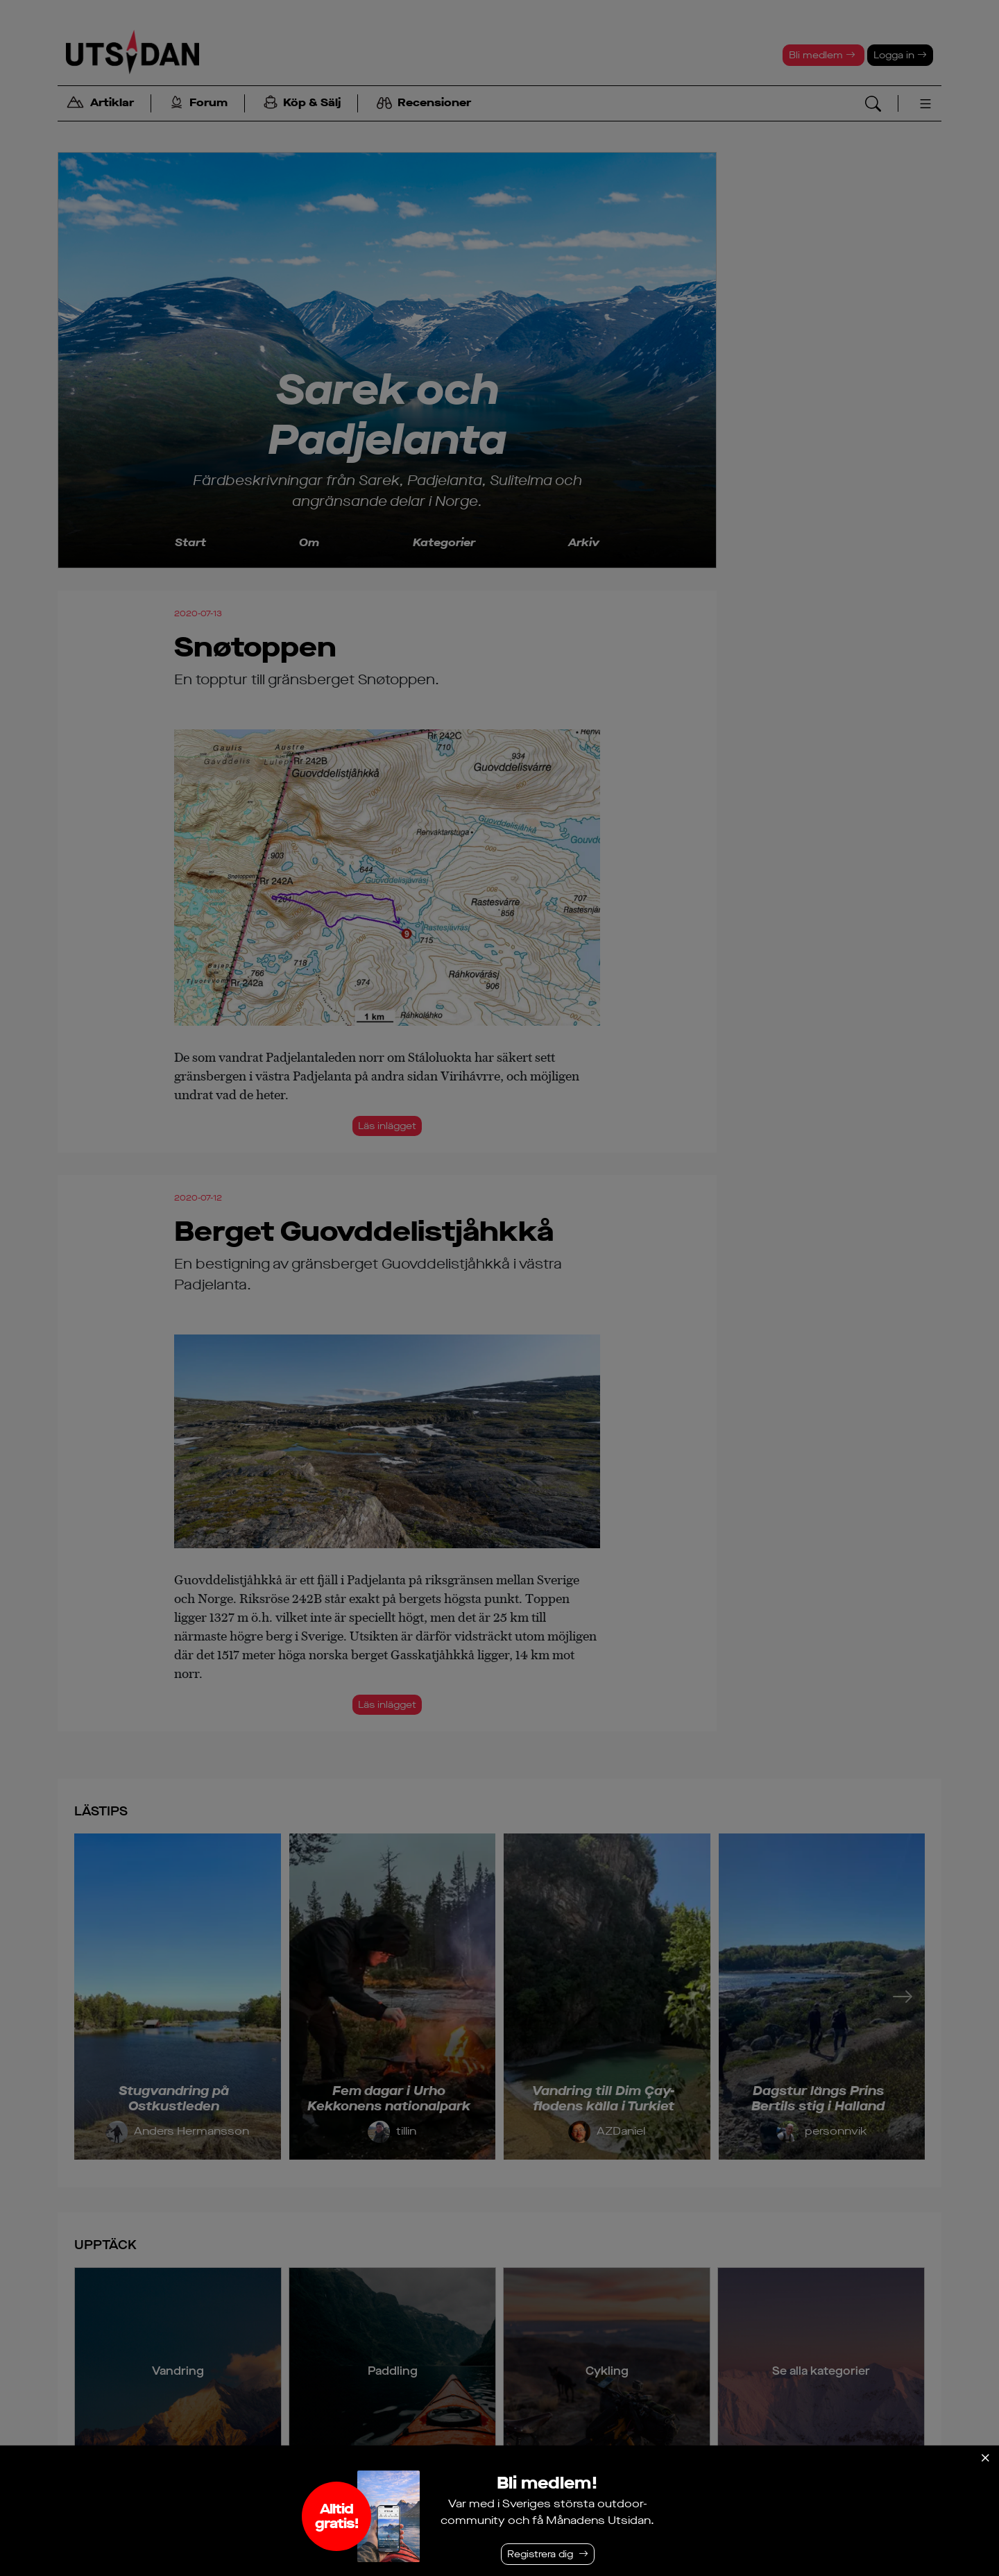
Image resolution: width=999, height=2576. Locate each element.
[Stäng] (985, 2458)
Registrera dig (540, 2554)
